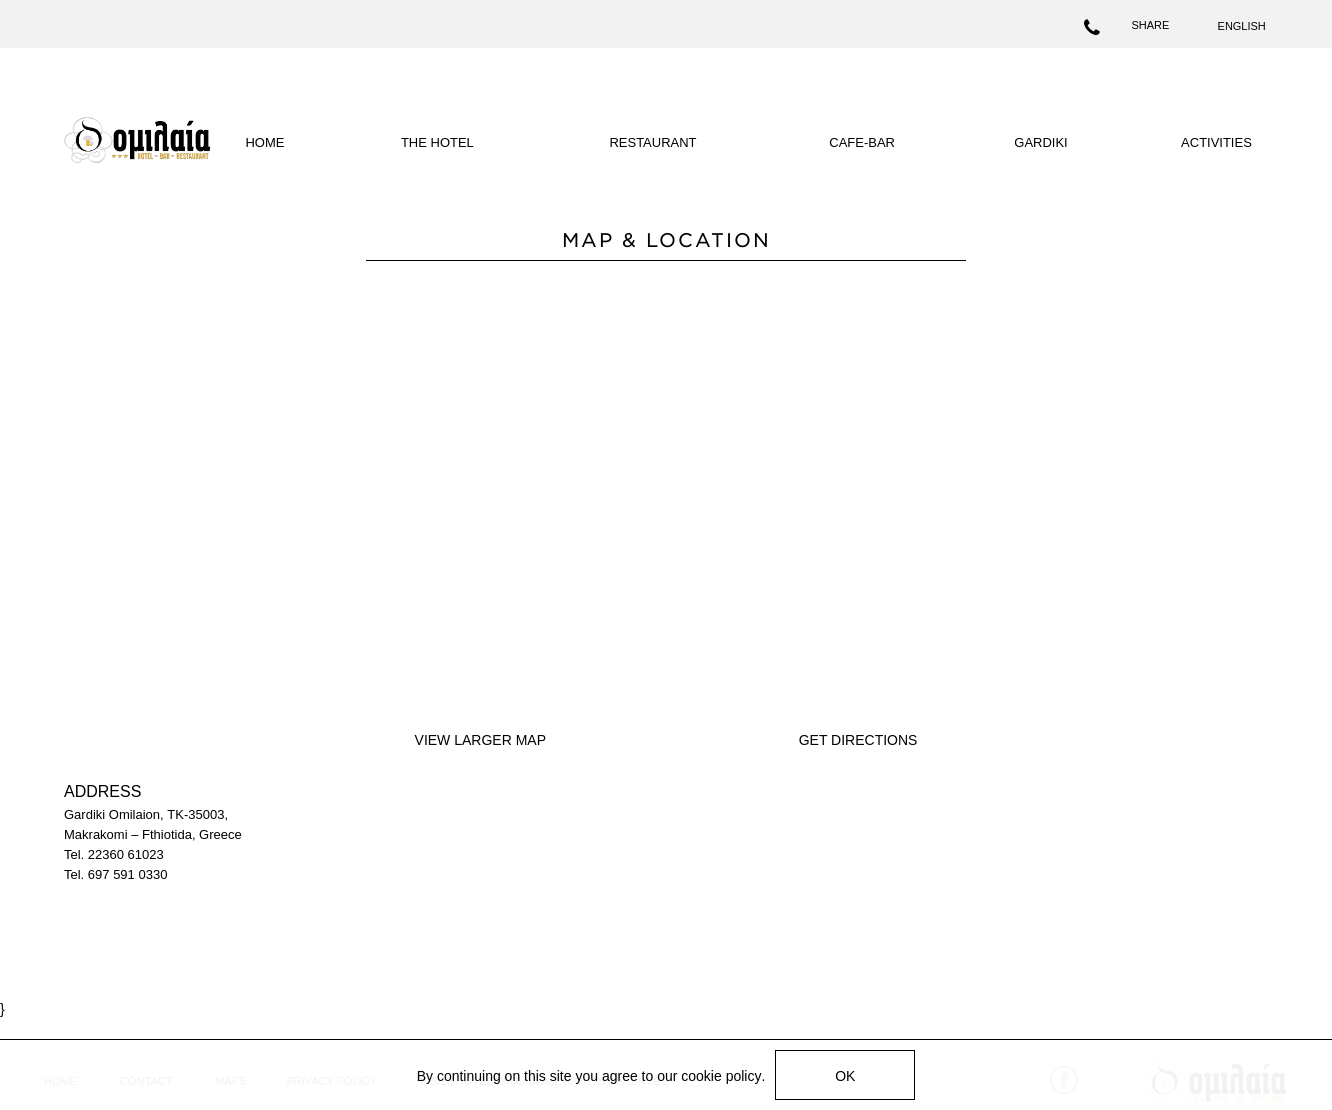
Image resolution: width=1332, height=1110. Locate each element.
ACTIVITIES (1216, 142)
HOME (264, 142)
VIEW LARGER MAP (480, 740)
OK (845, 1076)
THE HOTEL (437, 142)
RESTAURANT (652, 142)
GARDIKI (1040, 142)
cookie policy (721, 1076)
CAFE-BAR (862, 142)
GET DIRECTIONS (858, 740)
